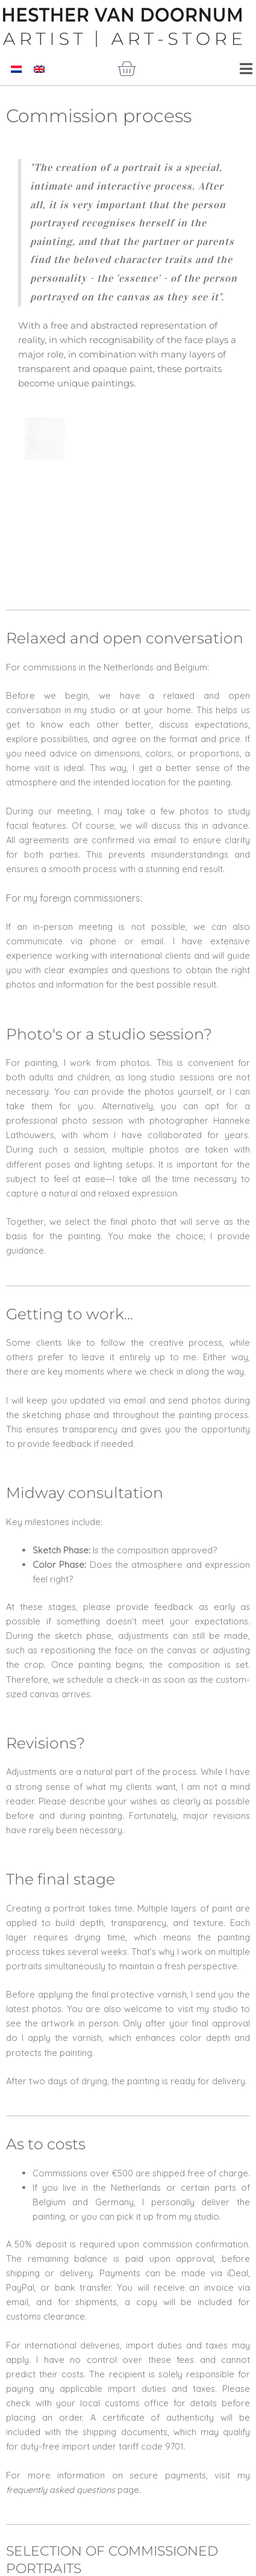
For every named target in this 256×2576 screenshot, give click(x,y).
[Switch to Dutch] (16, 69)
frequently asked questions (60, 2442)
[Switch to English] (39, 69)
